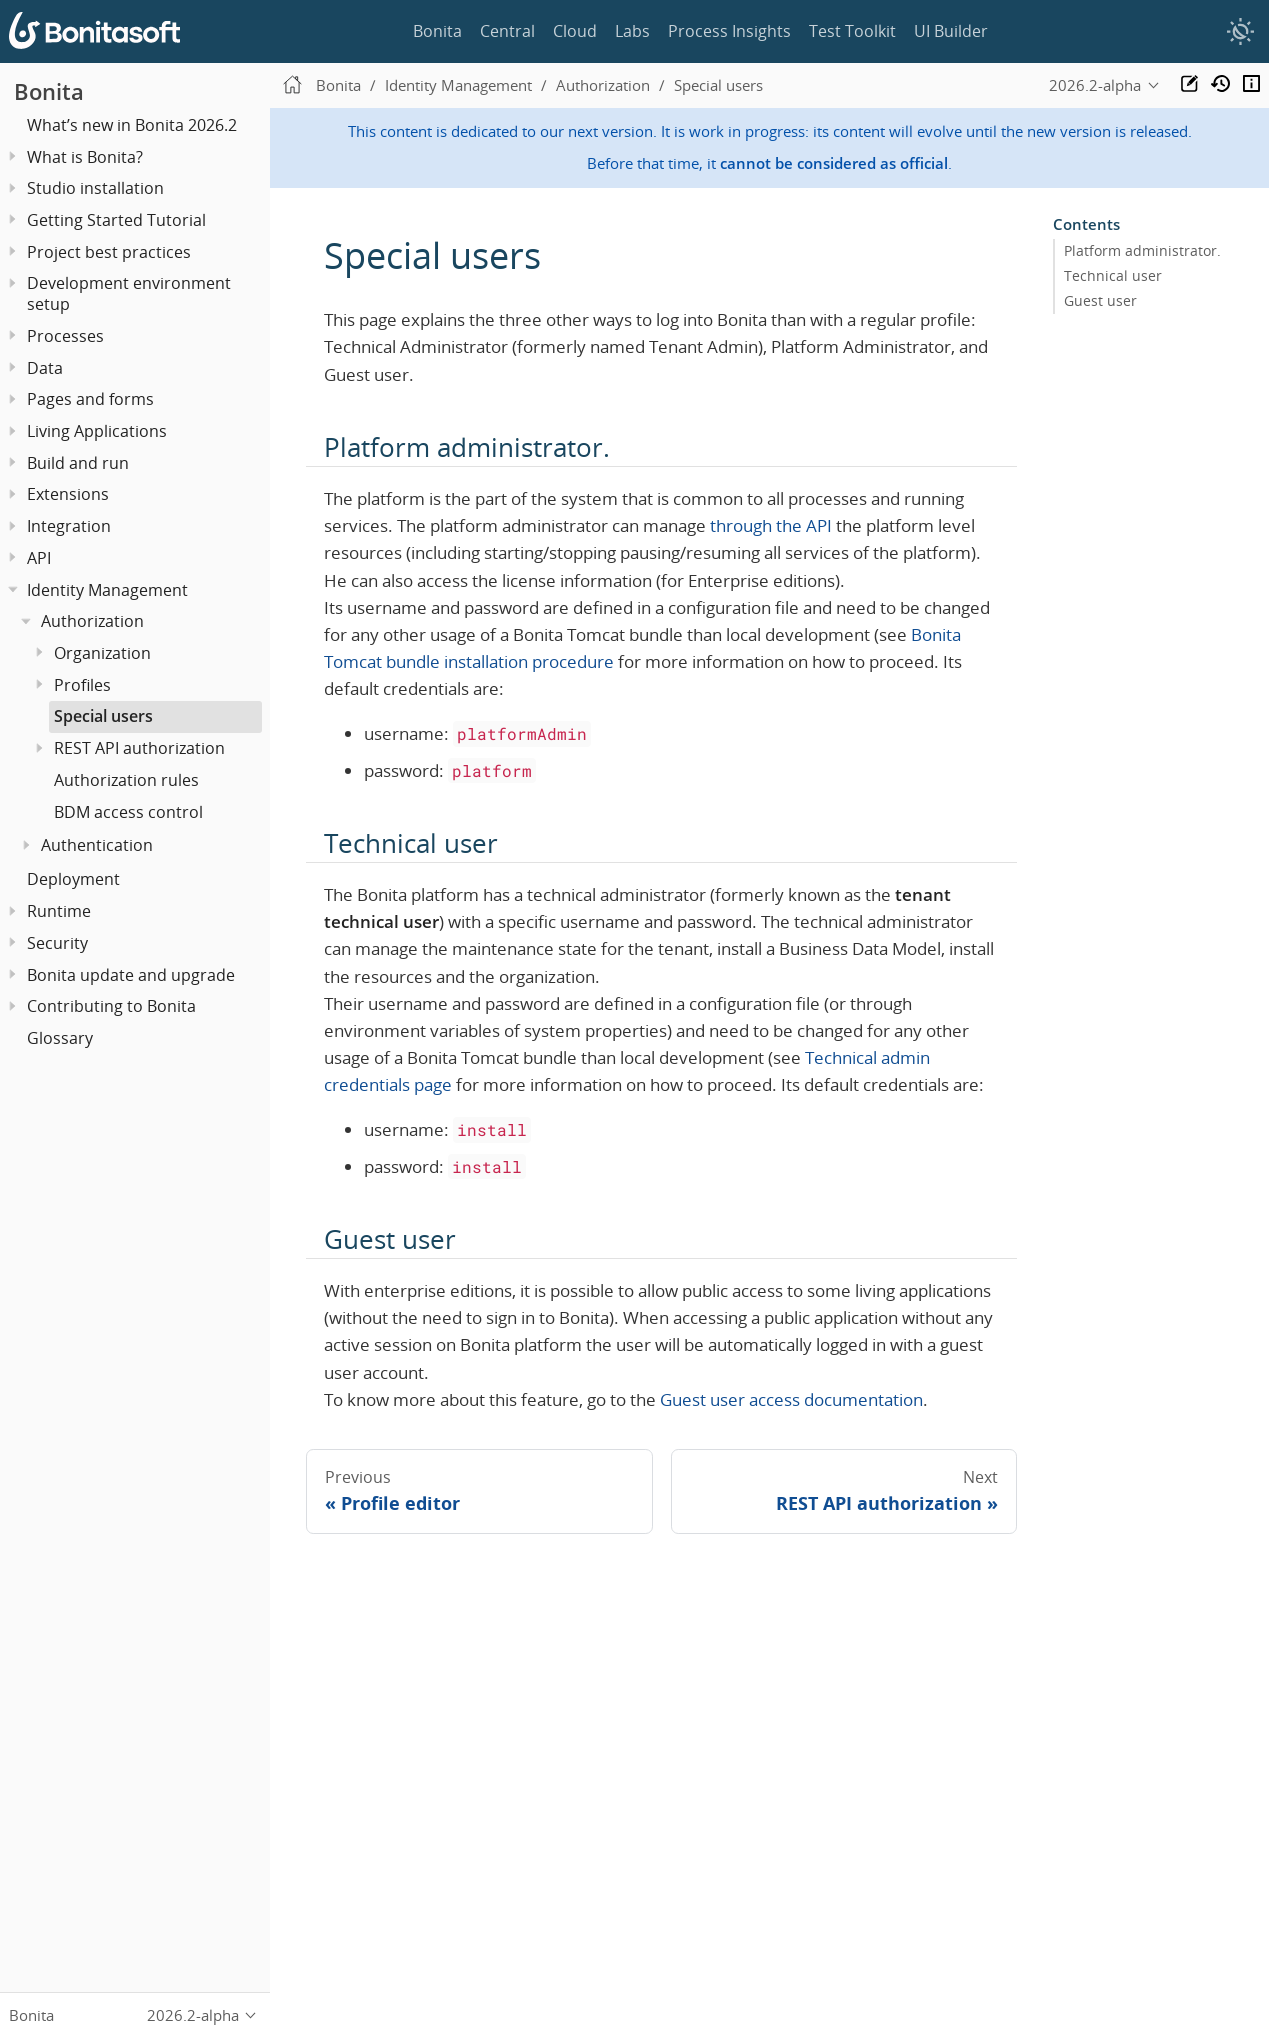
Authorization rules (126, 780)
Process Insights (729, 31)
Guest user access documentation (791, 1399)
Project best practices (109, 252)
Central (507, 31)
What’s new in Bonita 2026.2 (132, 125)
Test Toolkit (852, 31)
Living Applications (97, 431)
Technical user (1113, 276)
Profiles (82, 685)
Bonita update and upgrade (131, 975)
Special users (103, 716)
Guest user (1100, 301)
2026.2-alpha (1095, 85)
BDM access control (128, 812)
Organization (102, 653)
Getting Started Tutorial (116, 220)
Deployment (73, 879)
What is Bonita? (85, 157)
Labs (632, 31)
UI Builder (951, 31)
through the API (771, 525)
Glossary (60, 1038)
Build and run (78, 463)
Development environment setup (129, 293)
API (39, 558)
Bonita (437, 31)
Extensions (68, 494)
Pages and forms (90, 399)
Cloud (575, 31)
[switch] (1240, 32)
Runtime (59, 911)
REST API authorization (139, 748)
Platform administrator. (1142, 251)
